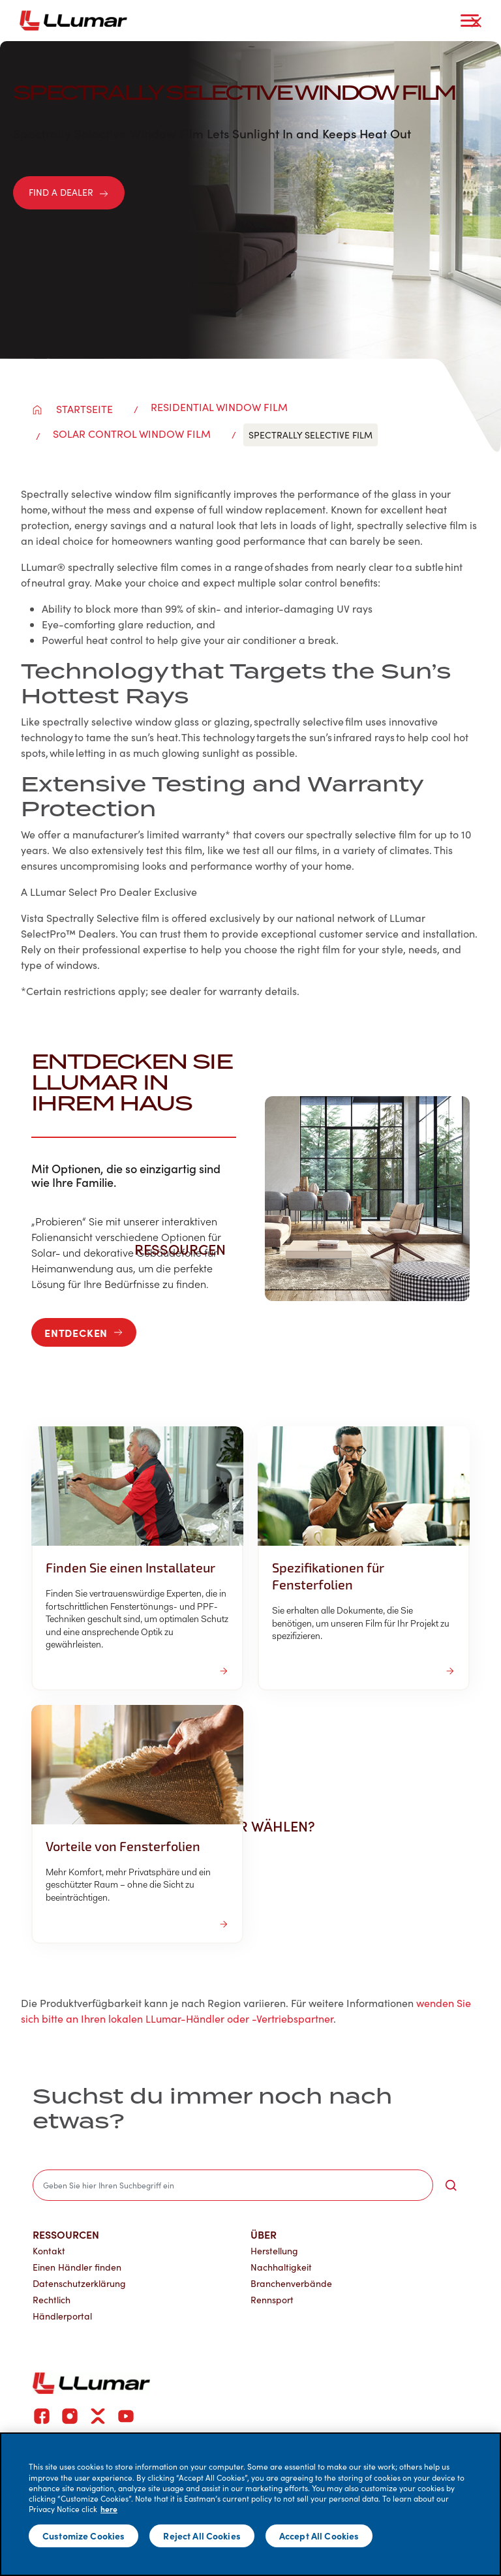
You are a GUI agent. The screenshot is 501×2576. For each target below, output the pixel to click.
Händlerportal (62, 2316)
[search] (233, 2185)
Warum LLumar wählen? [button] (231, 1825)
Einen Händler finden (77, 2267)
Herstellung (274, 2251)
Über (263, 2234)
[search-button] (450, 2185)
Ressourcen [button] (186, 1249)
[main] (250, 2504)
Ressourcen (66, 2234)
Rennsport (272, 2299)
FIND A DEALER (69, 192)
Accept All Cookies (319, 2535)
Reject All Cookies (202, 2535)
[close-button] (476, 22)
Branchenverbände (291, 2283)
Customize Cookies (83, 2535)
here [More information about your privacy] (108, 2509)
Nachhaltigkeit (281, 2267)
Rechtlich (51, 2299)
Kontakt (49, 2251)
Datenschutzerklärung (79, 2283)
